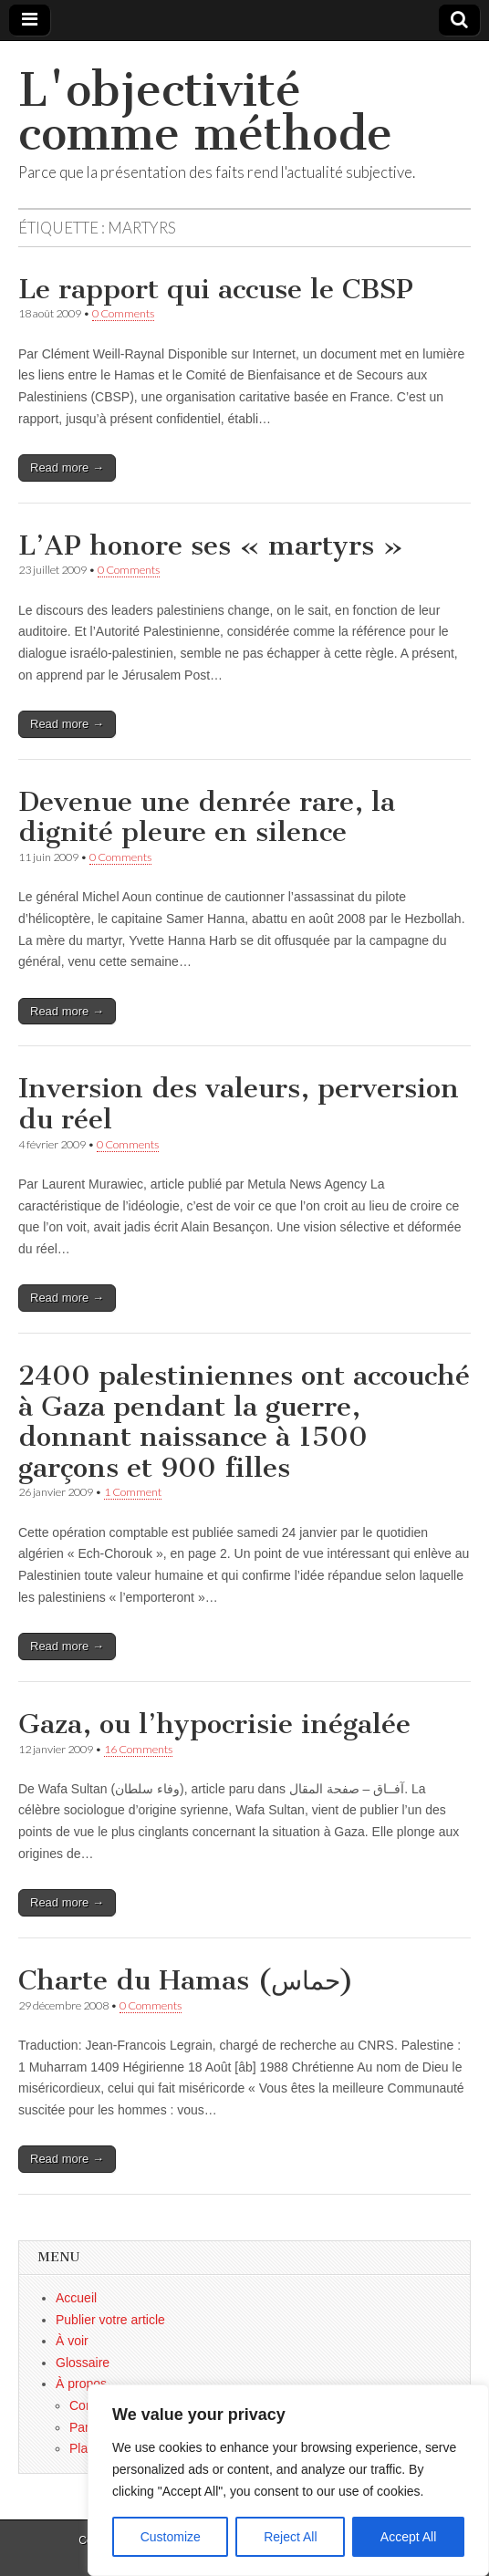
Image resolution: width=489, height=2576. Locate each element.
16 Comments (138, 1749)
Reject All (290, 2536)
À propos (81, 2383)
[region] (288, 2480)
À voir (72, 2340)
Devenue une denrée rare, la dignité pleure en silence (206, 817)
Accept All (408, 2536)
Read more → (67, 467)
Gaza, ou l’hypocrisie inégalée (214, 1724)
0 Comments (123, 313)
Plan (82, 2448)
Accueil (76, 2297)
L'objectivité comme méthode (205, 111)
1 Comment (132, 1492)
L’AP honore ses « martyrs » (210, 545)
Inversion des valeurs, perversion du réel (238, 1104)
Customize (170, 2536)
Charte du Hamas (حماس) (186, 1980)
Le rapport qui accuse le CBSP (215, 289)
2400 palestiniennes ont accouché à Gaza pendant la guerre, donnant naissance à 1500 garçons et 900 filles (244, 1421)
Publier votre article (110, 2319)
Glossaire (82, 2362)
